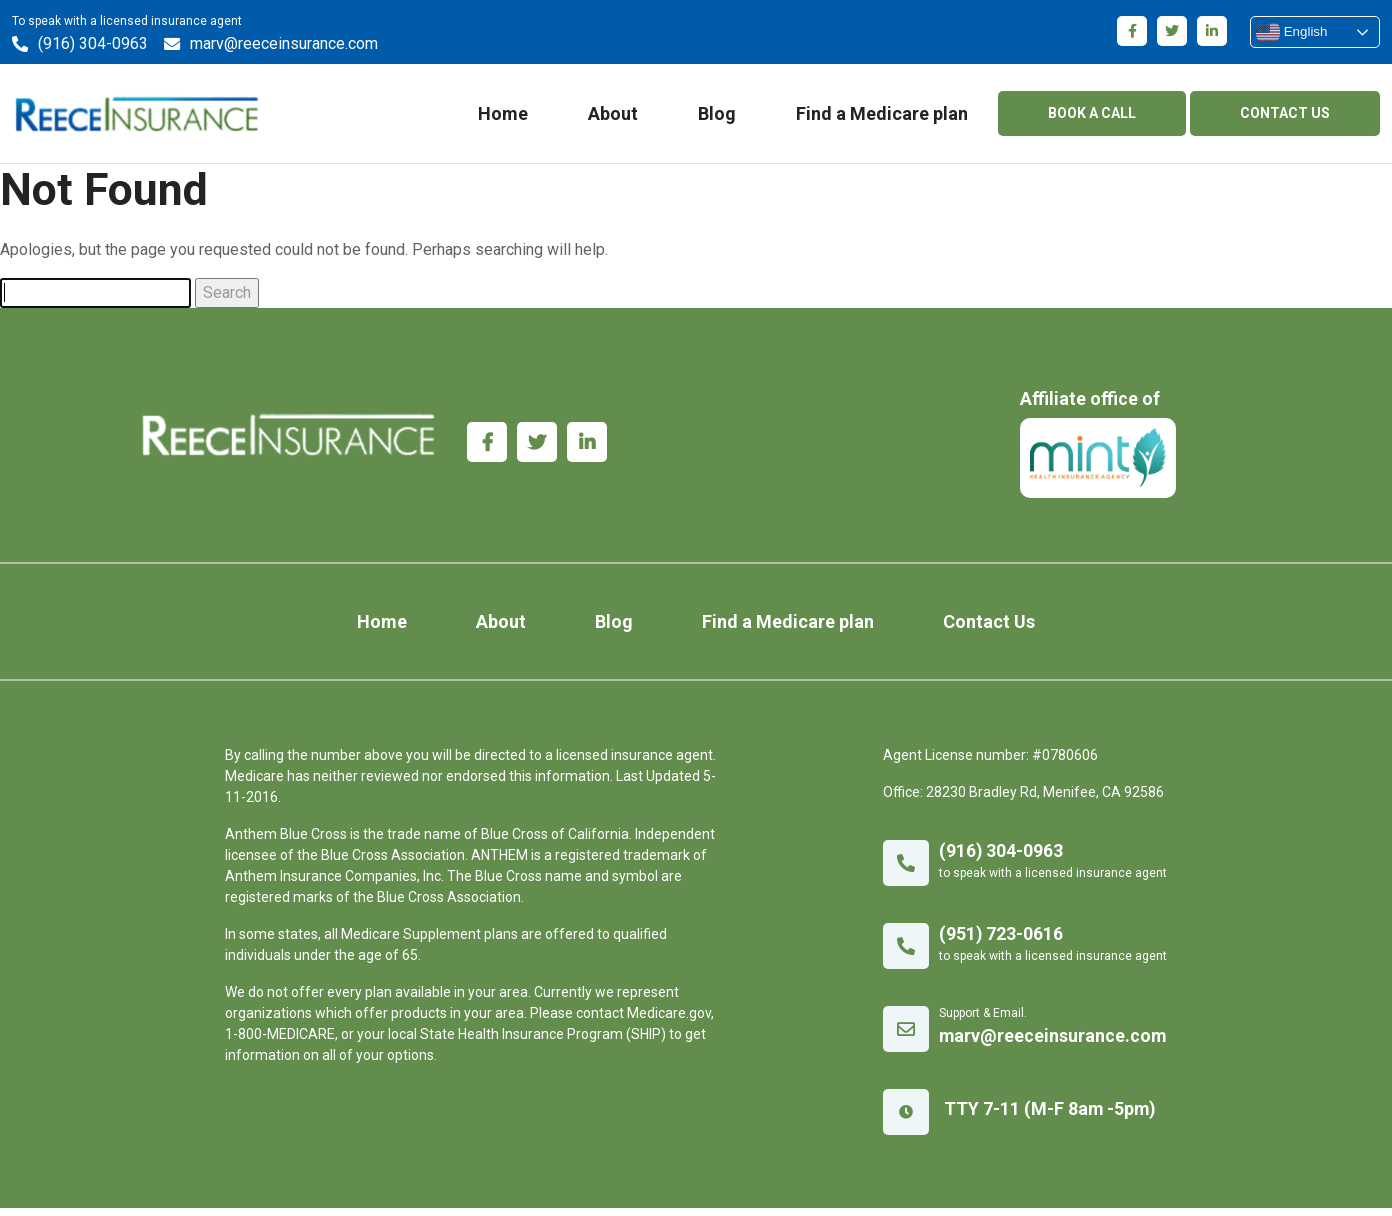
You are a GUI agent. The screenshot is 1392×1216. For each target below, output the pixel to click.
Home (503, 115)
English (1291, 32)
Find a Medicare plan (882, 115)
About (613, 115)
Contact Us (971, 629)
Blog (717, 115)
